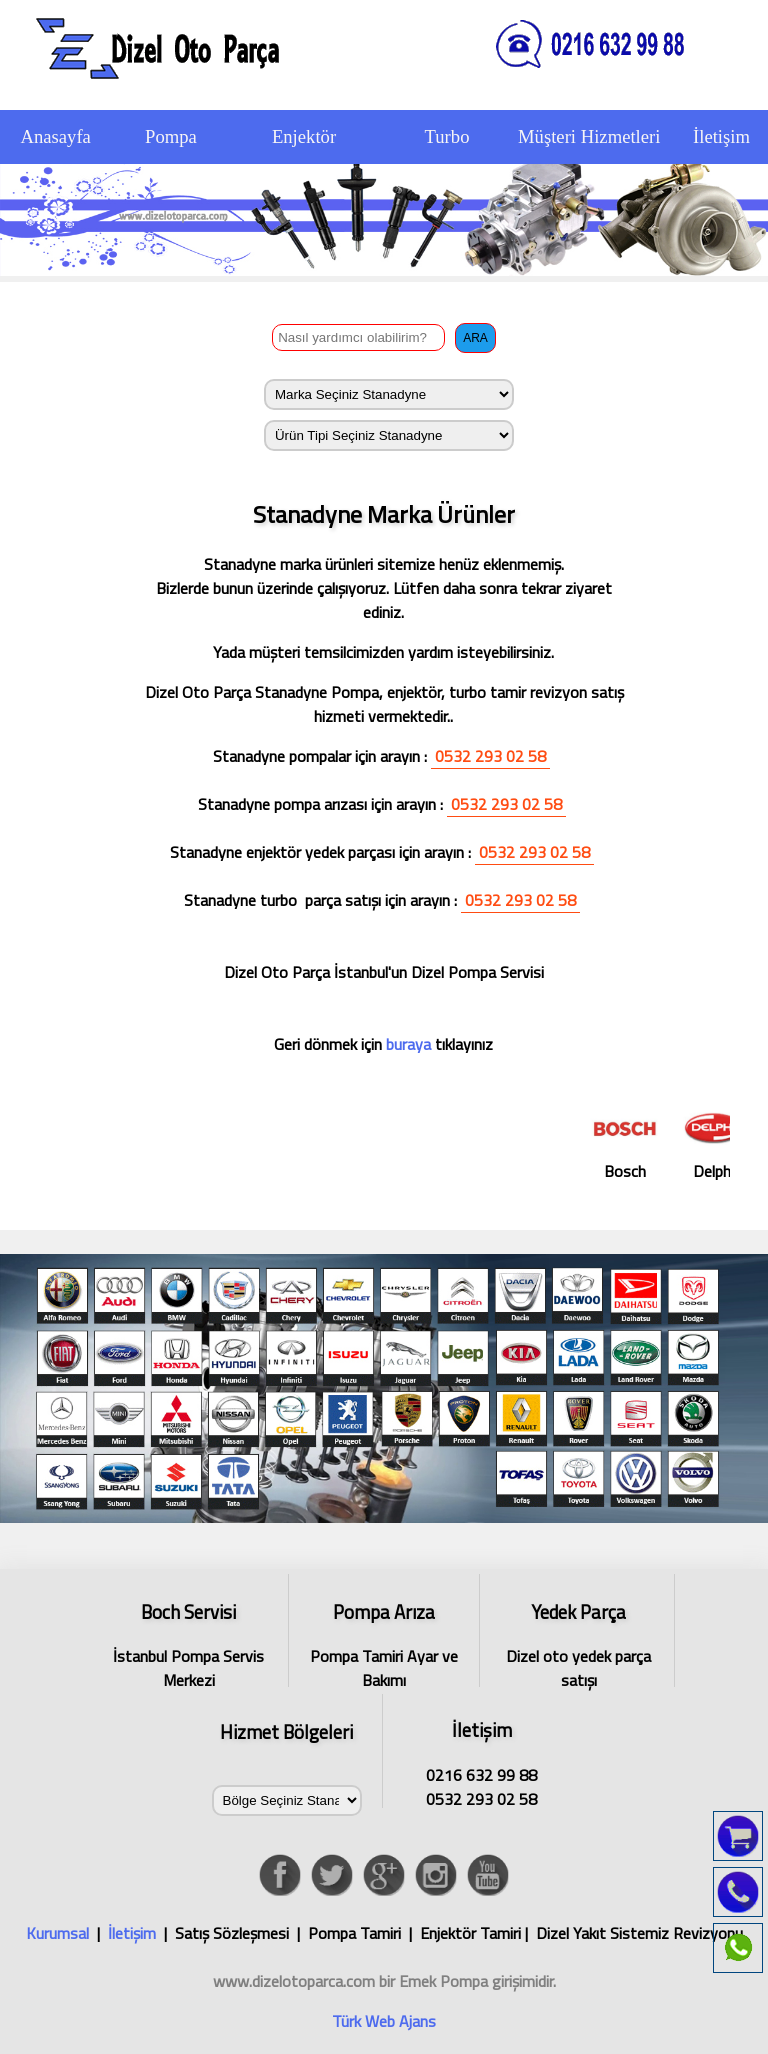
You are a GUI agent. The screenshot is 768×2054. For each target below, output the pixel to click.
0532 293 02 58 (490, 756)
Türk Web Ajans (384, 2021)
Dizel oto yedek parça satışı (579, 1642)
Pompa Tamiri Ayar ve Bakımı (384, 1642)
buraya (406, 1044)
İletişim (132, 1933)
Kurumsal (57, 1933)
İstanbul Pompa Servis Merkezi (189, 1642)
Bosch (638, 1143)
